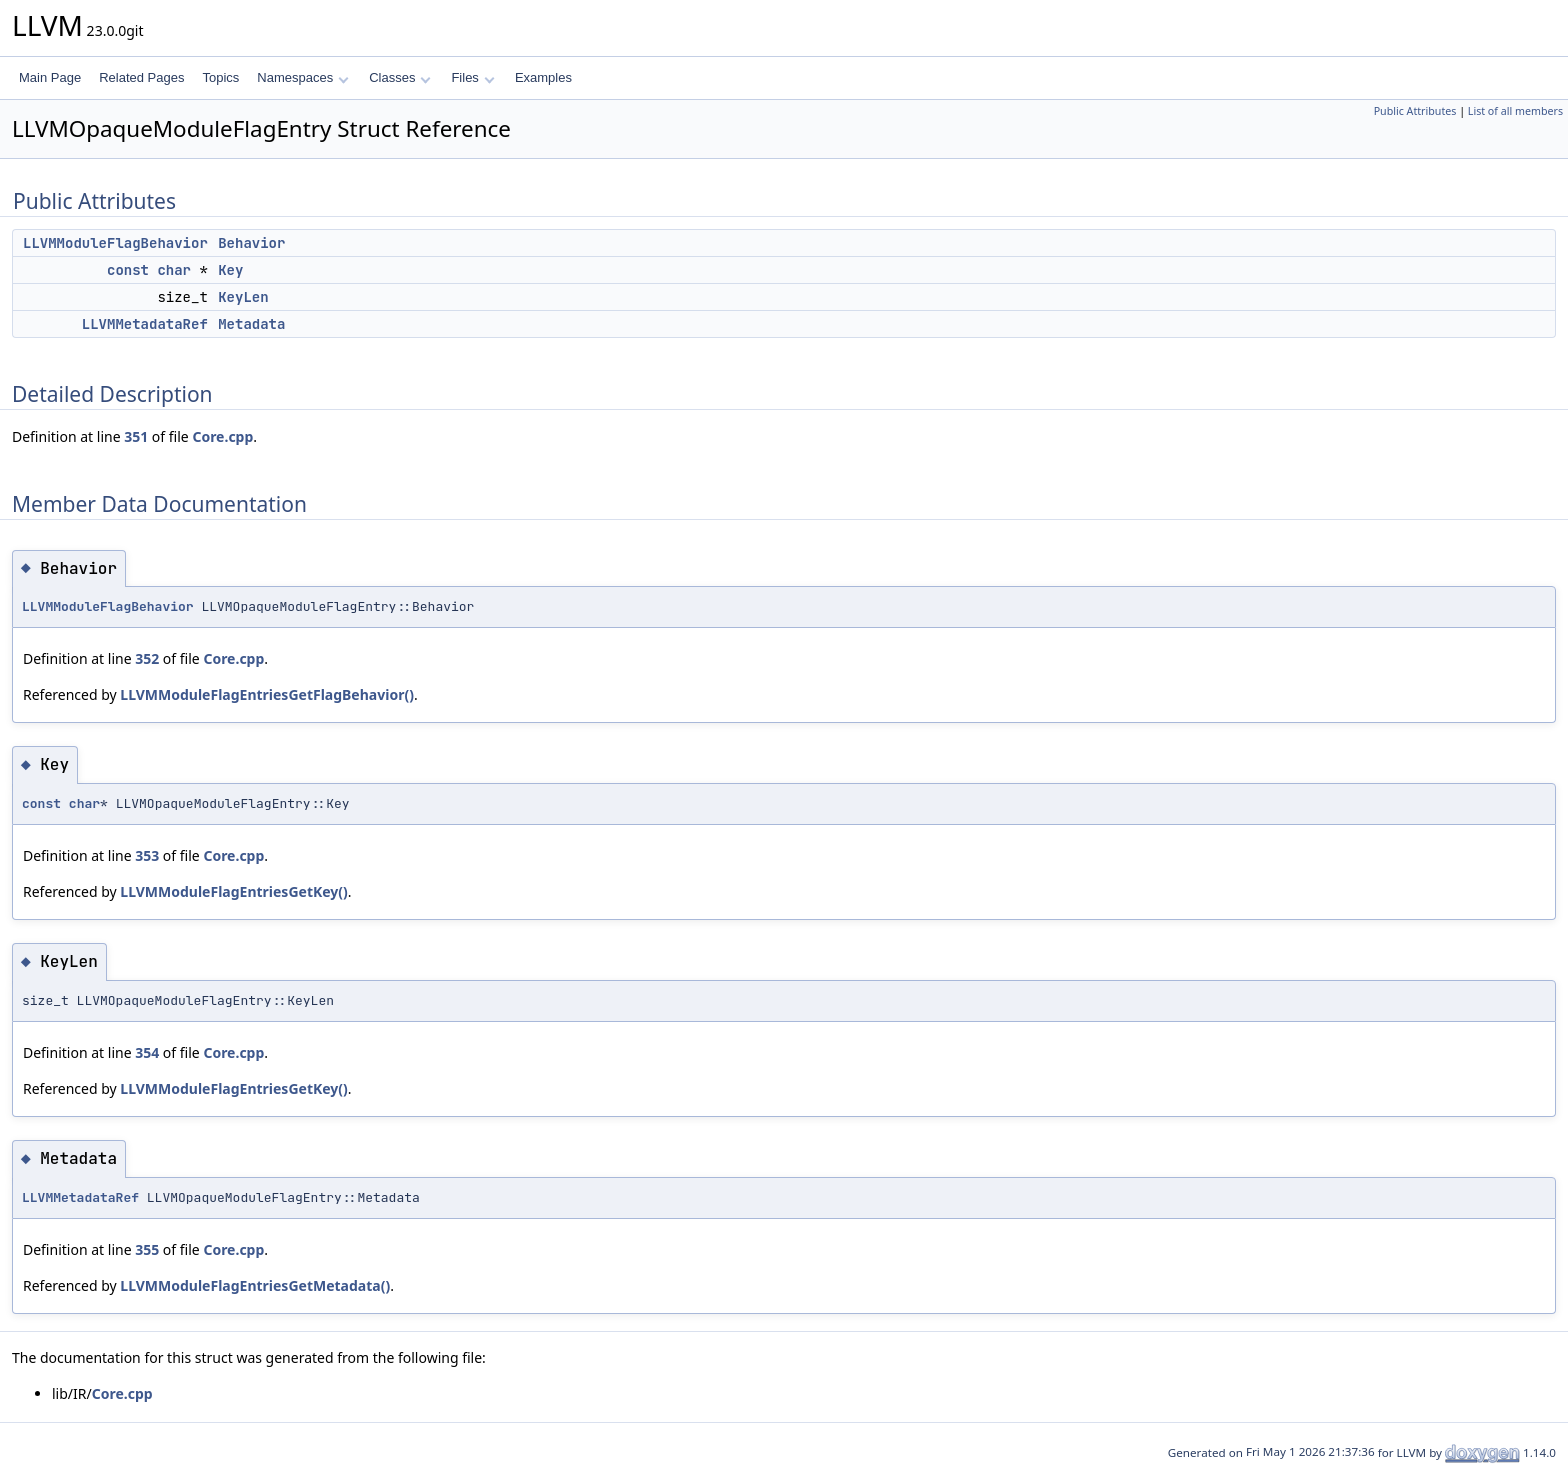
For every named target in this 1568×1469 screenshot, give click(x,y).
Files (472, 77)
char (174, 270)
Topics (220, 77)
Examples (543, 77)
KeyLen (243, 297)
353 (147, 855)
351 (136, 436)
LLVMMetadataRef (145, 324)
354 (147, 1052)
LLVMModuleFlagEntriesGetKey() (233, 891)
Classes (400, 77)
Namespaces (302, 77)
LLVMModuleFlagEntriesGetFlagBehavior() (267, 694)
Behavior (251, 243)
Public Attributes (1415, 111)
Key (230, 270)
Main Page (50, 77)
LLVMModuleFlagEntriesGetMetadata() (255, 1285)
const (128, 270)
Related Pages (141, 77)
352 (147, 658)
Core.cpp (222, 436)
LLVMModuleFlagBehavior (115, 243)
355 (147, 1249)
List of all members (1515, 111)
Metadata (251, 324)
